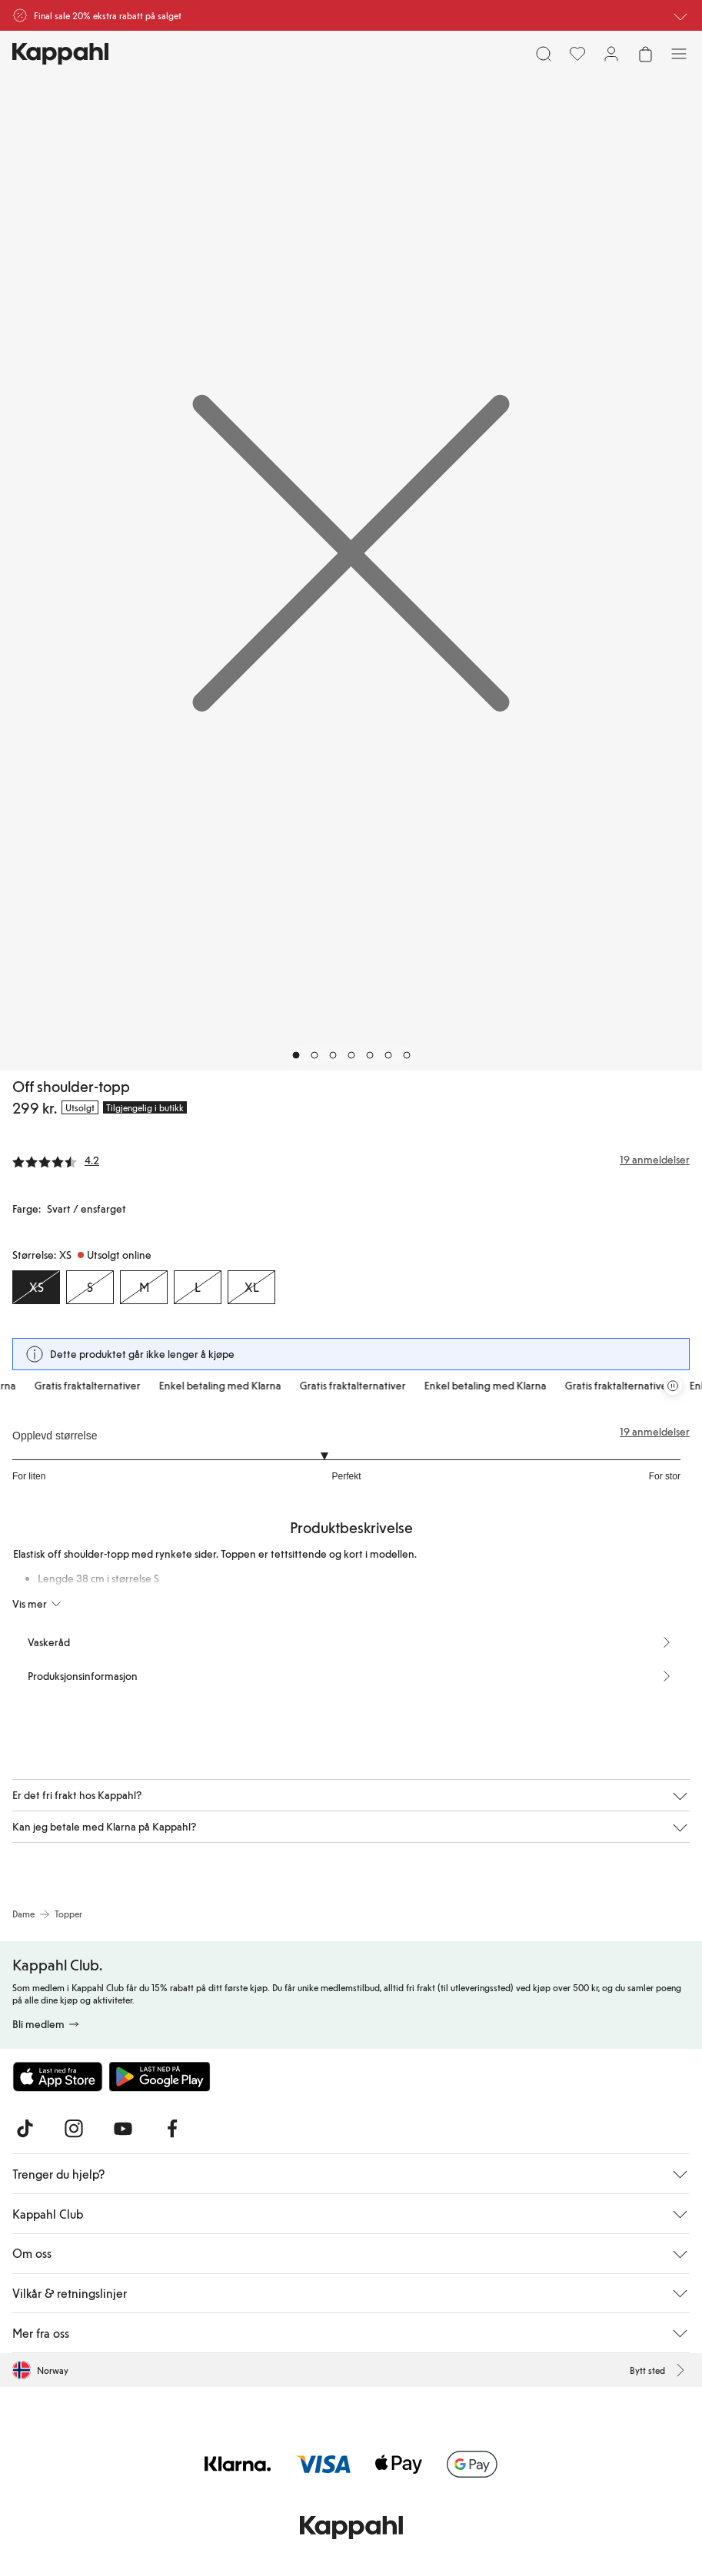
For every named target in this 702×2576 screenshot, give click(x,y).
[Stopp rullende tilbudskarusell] (673, 1385)
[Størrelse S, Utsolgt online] (90, 1287)
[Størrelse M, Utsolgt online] (144, 1287)
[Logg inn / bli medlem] (611, 54)
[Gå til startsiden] (60, 54)
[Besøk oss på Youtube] (123, 2128)
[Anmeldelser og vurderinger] (351, 1159)
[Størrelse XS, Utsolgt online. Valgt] (36, 1287)
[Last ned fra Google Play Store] (160, 2076)
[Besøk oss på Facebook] (172, 2128)
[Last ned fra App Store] (57, 2076)
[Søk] (544, 54)
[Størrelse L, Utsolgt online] (197, 1287)
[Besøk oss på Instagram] (74, 2128)
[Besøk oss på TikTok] (24, 2128)
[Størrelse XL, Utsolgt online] (251, 1287)
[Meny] (679, 54)
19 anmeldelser (655, 1432)
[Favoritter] (577, 54)
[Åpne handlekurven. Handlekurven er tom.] (645, 54)
